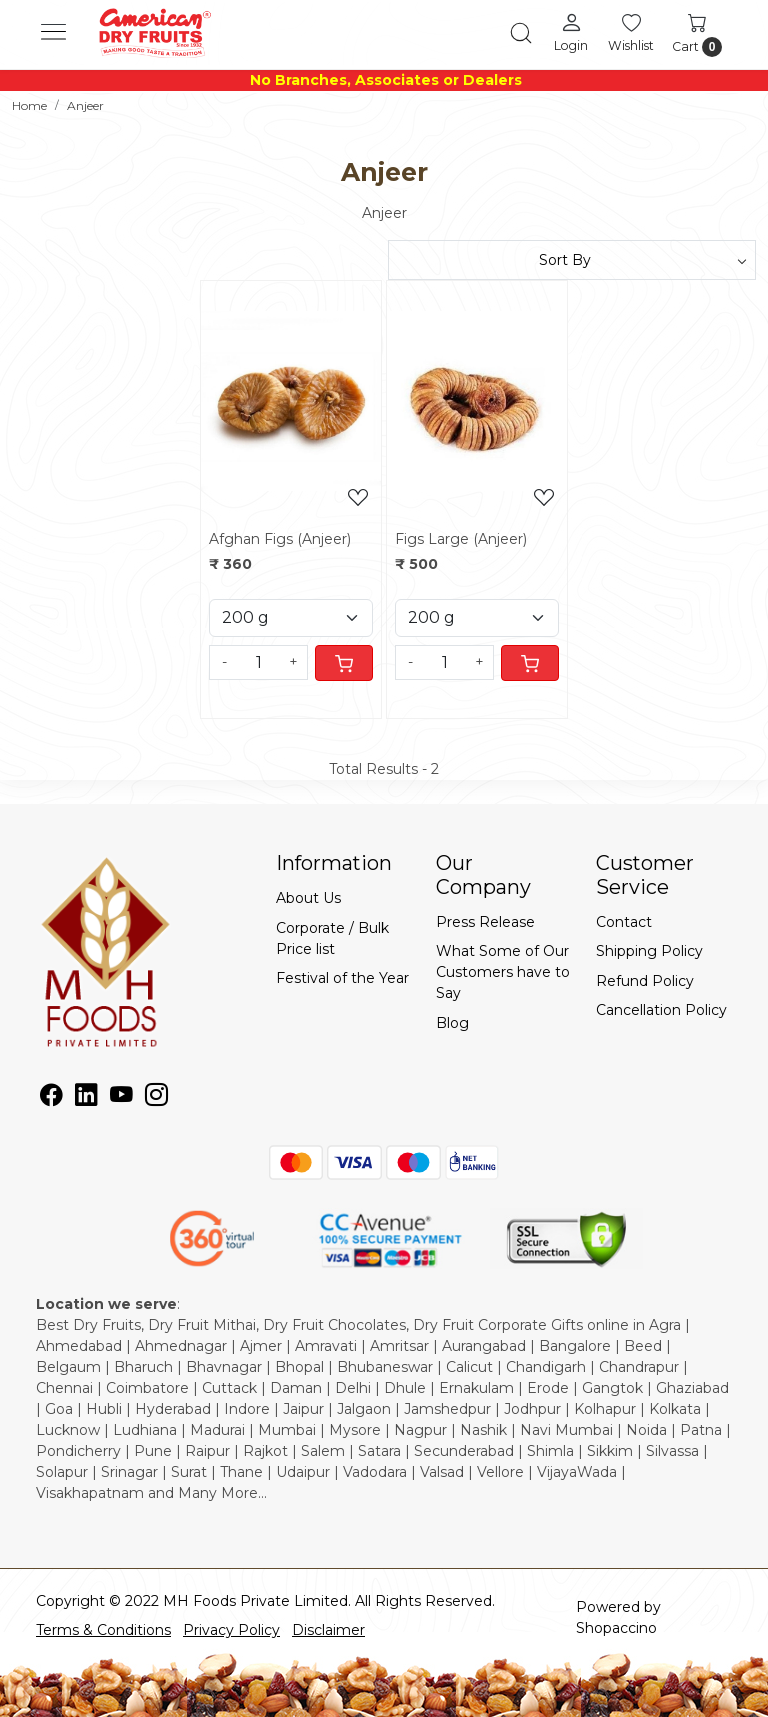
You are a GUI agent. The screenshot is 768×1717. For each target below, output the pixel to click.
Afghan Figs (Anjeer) (280, 539)
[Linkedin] (86, 1099)
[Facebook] (51, 1099)
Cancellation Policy (661, 1010)
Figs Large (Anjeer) (461, 539)
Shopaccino (616, 1628)
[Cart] (344, 663)
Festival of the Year (342, 978)
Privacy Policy (231, 1630)
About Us (308, 898)
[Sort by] (572, 260)
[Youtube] (121, 1099)
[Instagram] (156, 1099)
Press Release (485, 922)
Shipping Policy (649, 951)
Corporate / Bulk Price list (332, 938)
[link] (521, 33)
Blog (452, 1023)
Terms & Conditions (103, 1630)
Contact (624, 922)
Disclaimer (328, 1630)
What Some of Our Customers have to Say (503, 972)
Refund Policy (645, 981)
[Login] (571, 32)
